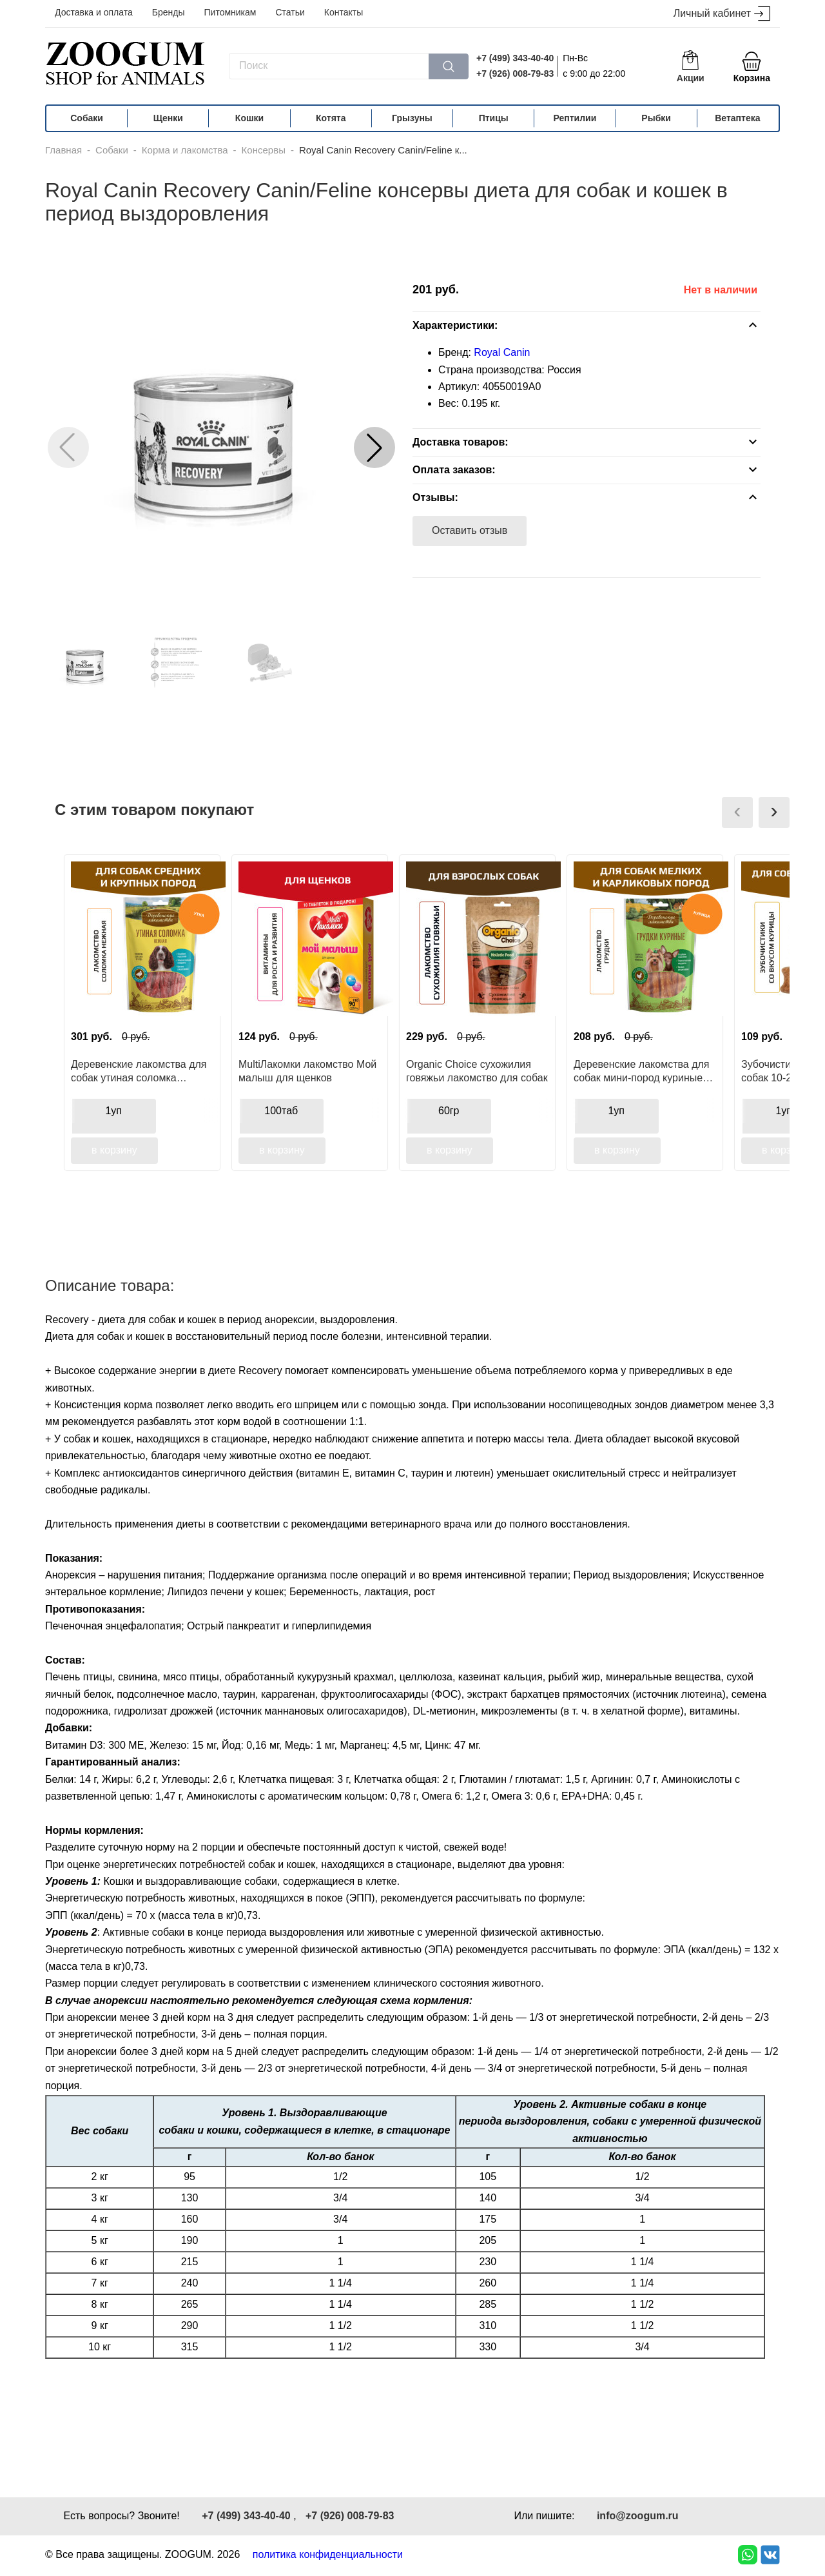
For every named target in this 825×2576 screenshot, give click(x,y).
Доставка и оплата (94, 12)
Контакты (343, 12)
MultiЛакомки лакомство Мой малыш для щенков (307, 1071)
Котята (330, 118)
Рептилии (575, 118)
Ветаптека (737, 118)
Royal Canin (502, 352)
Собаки (86, 118)
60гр (449, 1110)
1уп (113, 1110)
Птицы (494, 118)
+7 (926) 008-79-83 (515, 73)
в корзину (114, 1150)
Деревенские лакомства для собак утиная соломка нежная (139, 1071)
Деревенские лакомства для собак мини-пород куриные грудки (642, 1071)
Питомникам (230, 12)
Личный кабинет (722, 14)
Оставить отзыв (469, 530)
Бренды (168, 12)
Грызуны (412, 118)
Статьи (289, 12)
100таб (281, 1110)
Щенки (168, 118)
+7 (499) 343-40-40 (515, 58)
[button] (374, 447)
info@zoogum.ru (638, 2515)
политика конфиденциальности (328, 2554)
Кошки (249, 118)
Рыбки (656, 118)
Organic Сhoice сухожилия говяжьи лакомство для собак (477, 1071)
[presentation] (737, 812)
